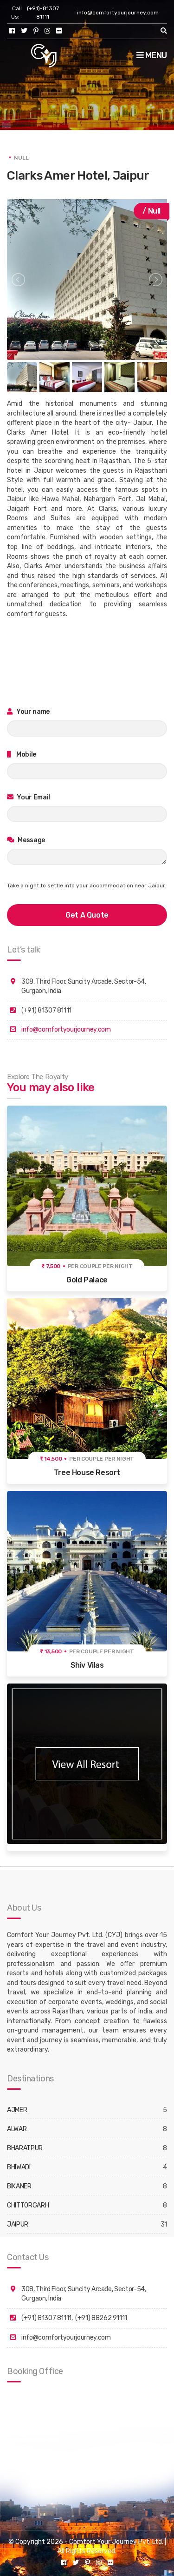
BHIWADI (19, 2167)
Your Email (28, 797)
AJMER (17, 2110)
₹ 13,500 (51, 1651)
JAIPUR (17, 2224)
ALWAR (16, 2129)
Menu (151, 55)
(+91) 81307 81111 (46, 2318)
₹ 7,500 (50, 1266)
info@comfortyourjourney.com (118, 12)
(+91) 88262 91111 (101, 2318)
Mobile (21, 754)
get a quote (87, 915)
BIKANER (19, 2186)
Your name (28, 712)
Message (26, 840)
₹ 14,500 (51, 1459)
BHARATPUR (25, 2148)
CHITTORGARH (28, 2205)
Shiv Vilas (87, 1665)
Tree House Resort (87, 1472)
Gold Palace (87, 1279)
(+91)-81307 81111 (43, 12)
